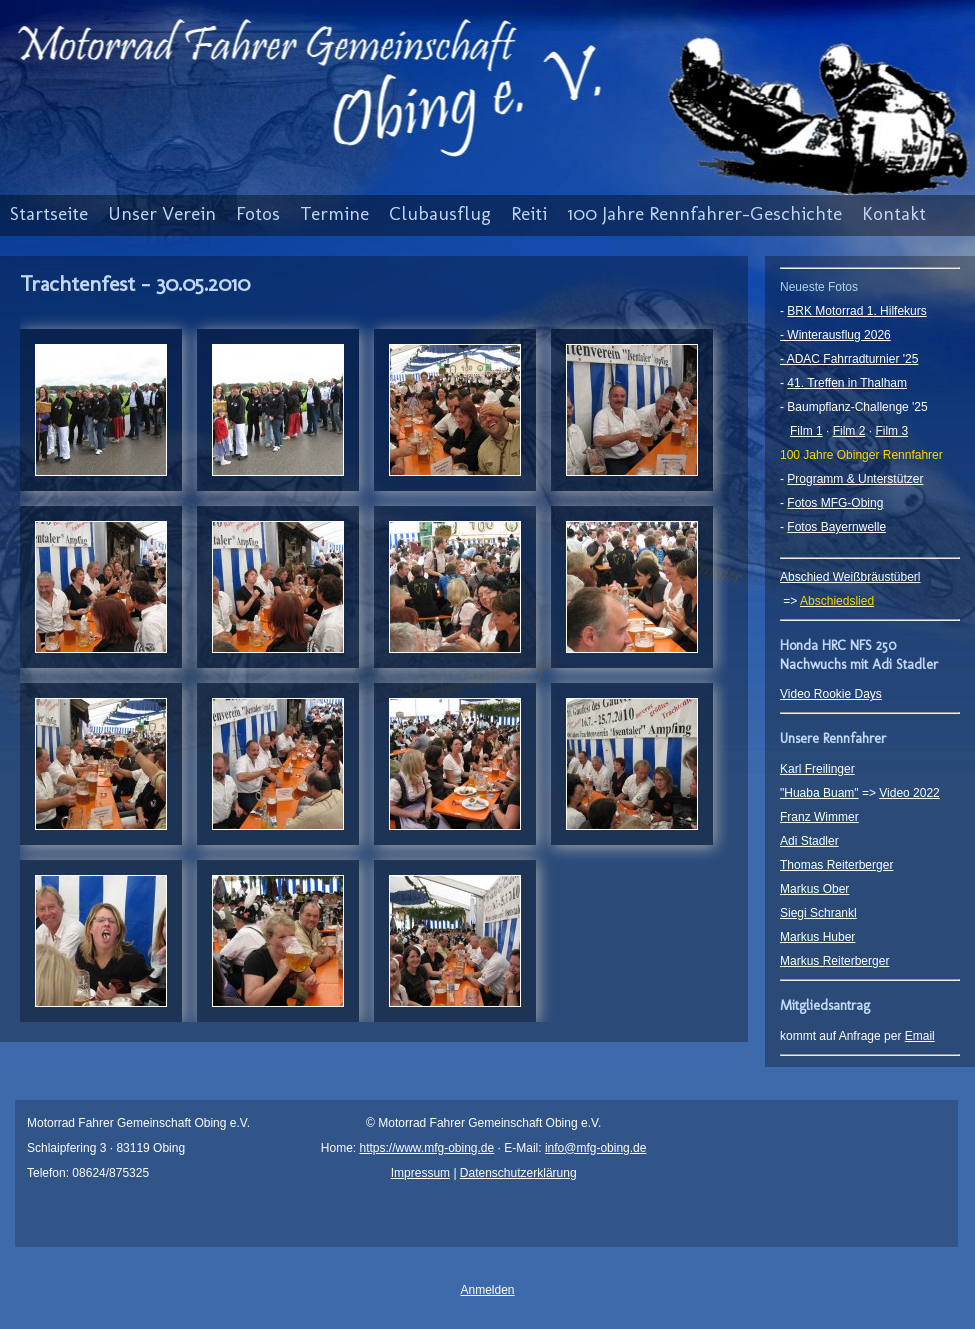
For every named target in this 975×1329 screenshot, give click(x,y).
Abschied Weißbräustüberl (850, 577)
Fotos (258, 213)
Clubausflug (440, 213)
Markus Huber (817, 937)
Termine (334, 213)
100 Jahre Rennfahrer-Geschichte (704, 213)
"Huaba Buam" (819, 793)
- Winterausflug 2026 (835, 335)
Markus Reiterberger (834, 961)
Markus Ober (814, 889)
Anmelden (487, 1290)
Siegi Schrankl (818, 913)
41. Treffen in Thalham (847, 383)
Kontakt (894, 213)
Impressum (420, 1173)
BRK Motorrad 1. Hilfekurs (856, 311)
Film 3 (891, 431)
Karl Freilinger (817, 769)
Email (920, 1036)
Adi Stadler (809, 841)
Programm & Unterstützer (855, 479)
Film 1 (806, 431)
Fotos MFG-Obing (835, 503)
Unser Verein (162, 213)
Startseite (49, 213)
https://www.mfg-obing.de (426, 1148)
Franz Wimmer (819, 817)
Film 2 (849, 431)
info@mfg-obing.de (596, 1148)
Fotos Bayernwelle (836, 527)
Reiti (529, 213)
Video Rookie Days (831, 694)
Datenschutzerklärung (518, 1173)
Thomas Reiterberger (836, 865)
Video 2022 (909, 793)
